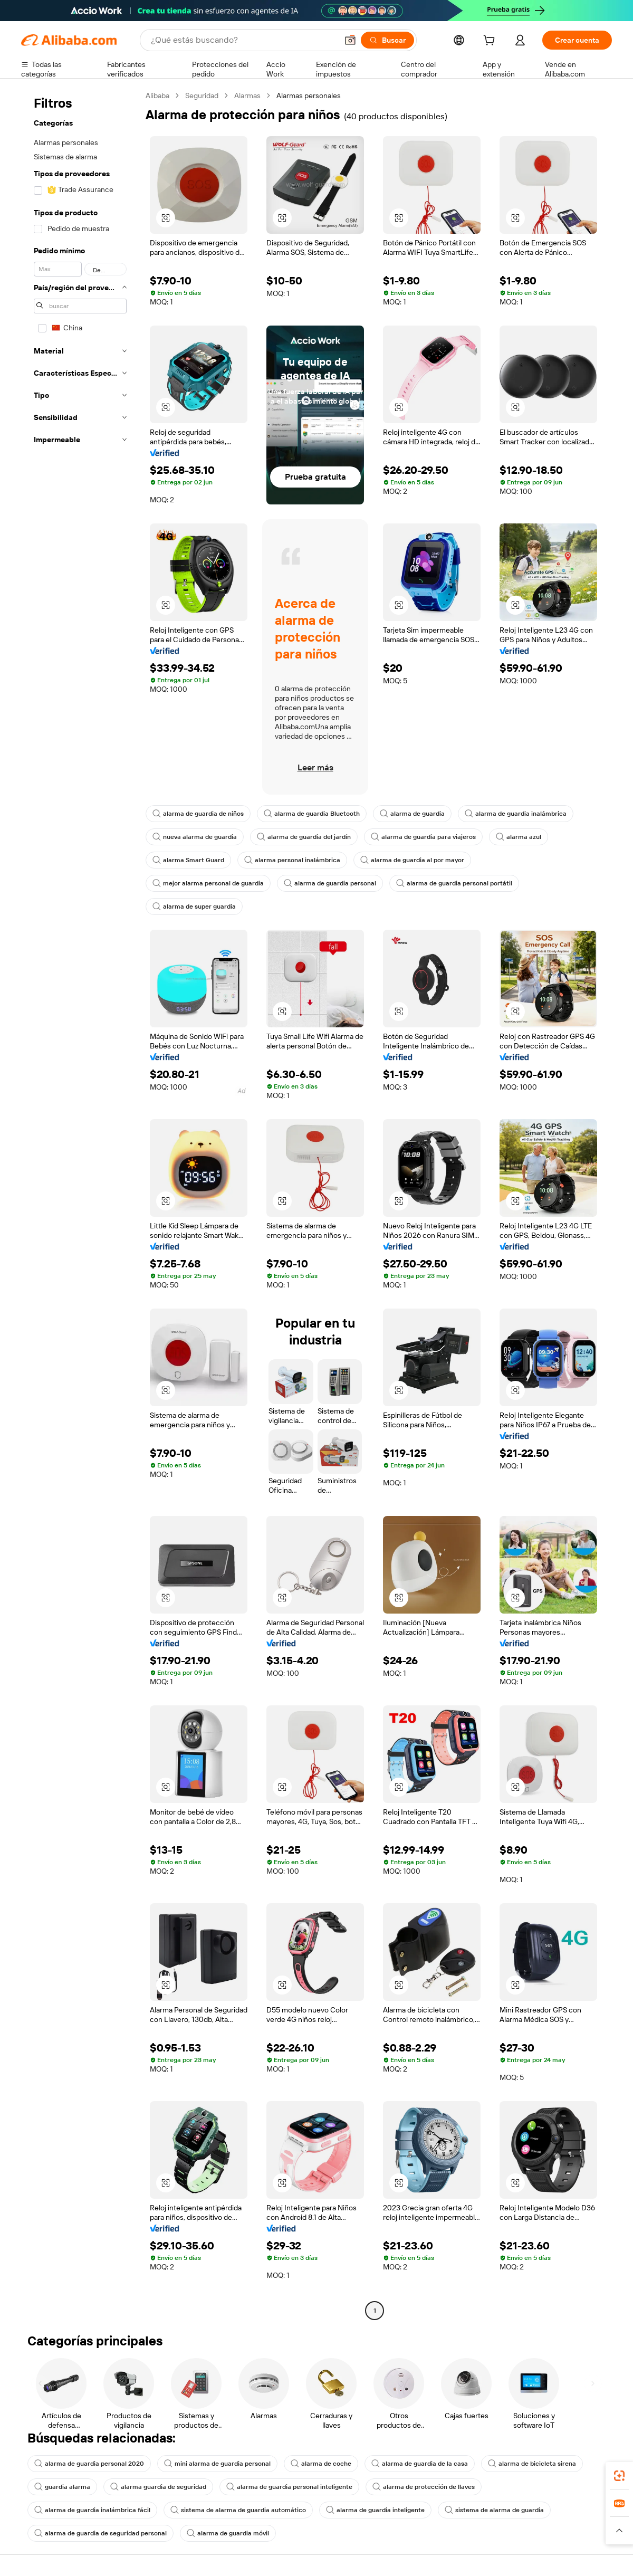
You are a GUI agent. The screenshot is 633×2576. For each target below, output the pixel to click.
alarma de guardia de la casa (419, 2463)
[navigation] (80, 1204)
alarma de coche (321, 2463)
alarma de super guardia (194, 906)
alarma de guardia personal (330, 883)
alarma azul (518, 837)
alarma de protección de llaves (423, 2487)
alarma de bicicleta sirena (532, 2463)
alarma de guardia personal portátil (454, 883)
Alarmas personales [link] (308, 95)
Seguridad (201, 95)
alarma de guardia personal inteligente (289, 2487)
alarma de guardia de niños (198, 813)
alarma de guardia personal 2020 (89, 2463)
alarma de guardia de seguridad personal (100, 2533)
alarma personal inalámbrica (292, 860)
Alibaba (157, 95)
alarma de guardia (412, 813)
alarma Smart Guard (188, 860)
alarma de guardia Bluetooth (312, 813)
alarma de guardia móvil (228, 2533)
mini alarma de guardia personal (217, 2463)
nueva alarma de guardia (194, 837)
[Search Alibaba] (243, 40)
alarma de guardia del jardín (304, 837)
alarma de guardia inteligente (375, 2510)
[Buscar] (387, 40)
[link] (619, 2475)
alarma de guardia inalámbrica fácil (92, 2510)
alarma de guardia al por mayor (412, 860)
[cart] (491, 41)
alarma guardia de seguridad (158, 2487)
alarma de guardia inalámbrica (516, 813)
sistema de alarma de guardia (494, 2510)
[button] (350, 40)
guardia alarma (62, 2487)
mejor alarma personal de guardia (208, 883)
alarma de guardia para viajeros (423, 837)
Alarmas (247, 95)
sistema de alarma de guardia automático (238, 2510)
